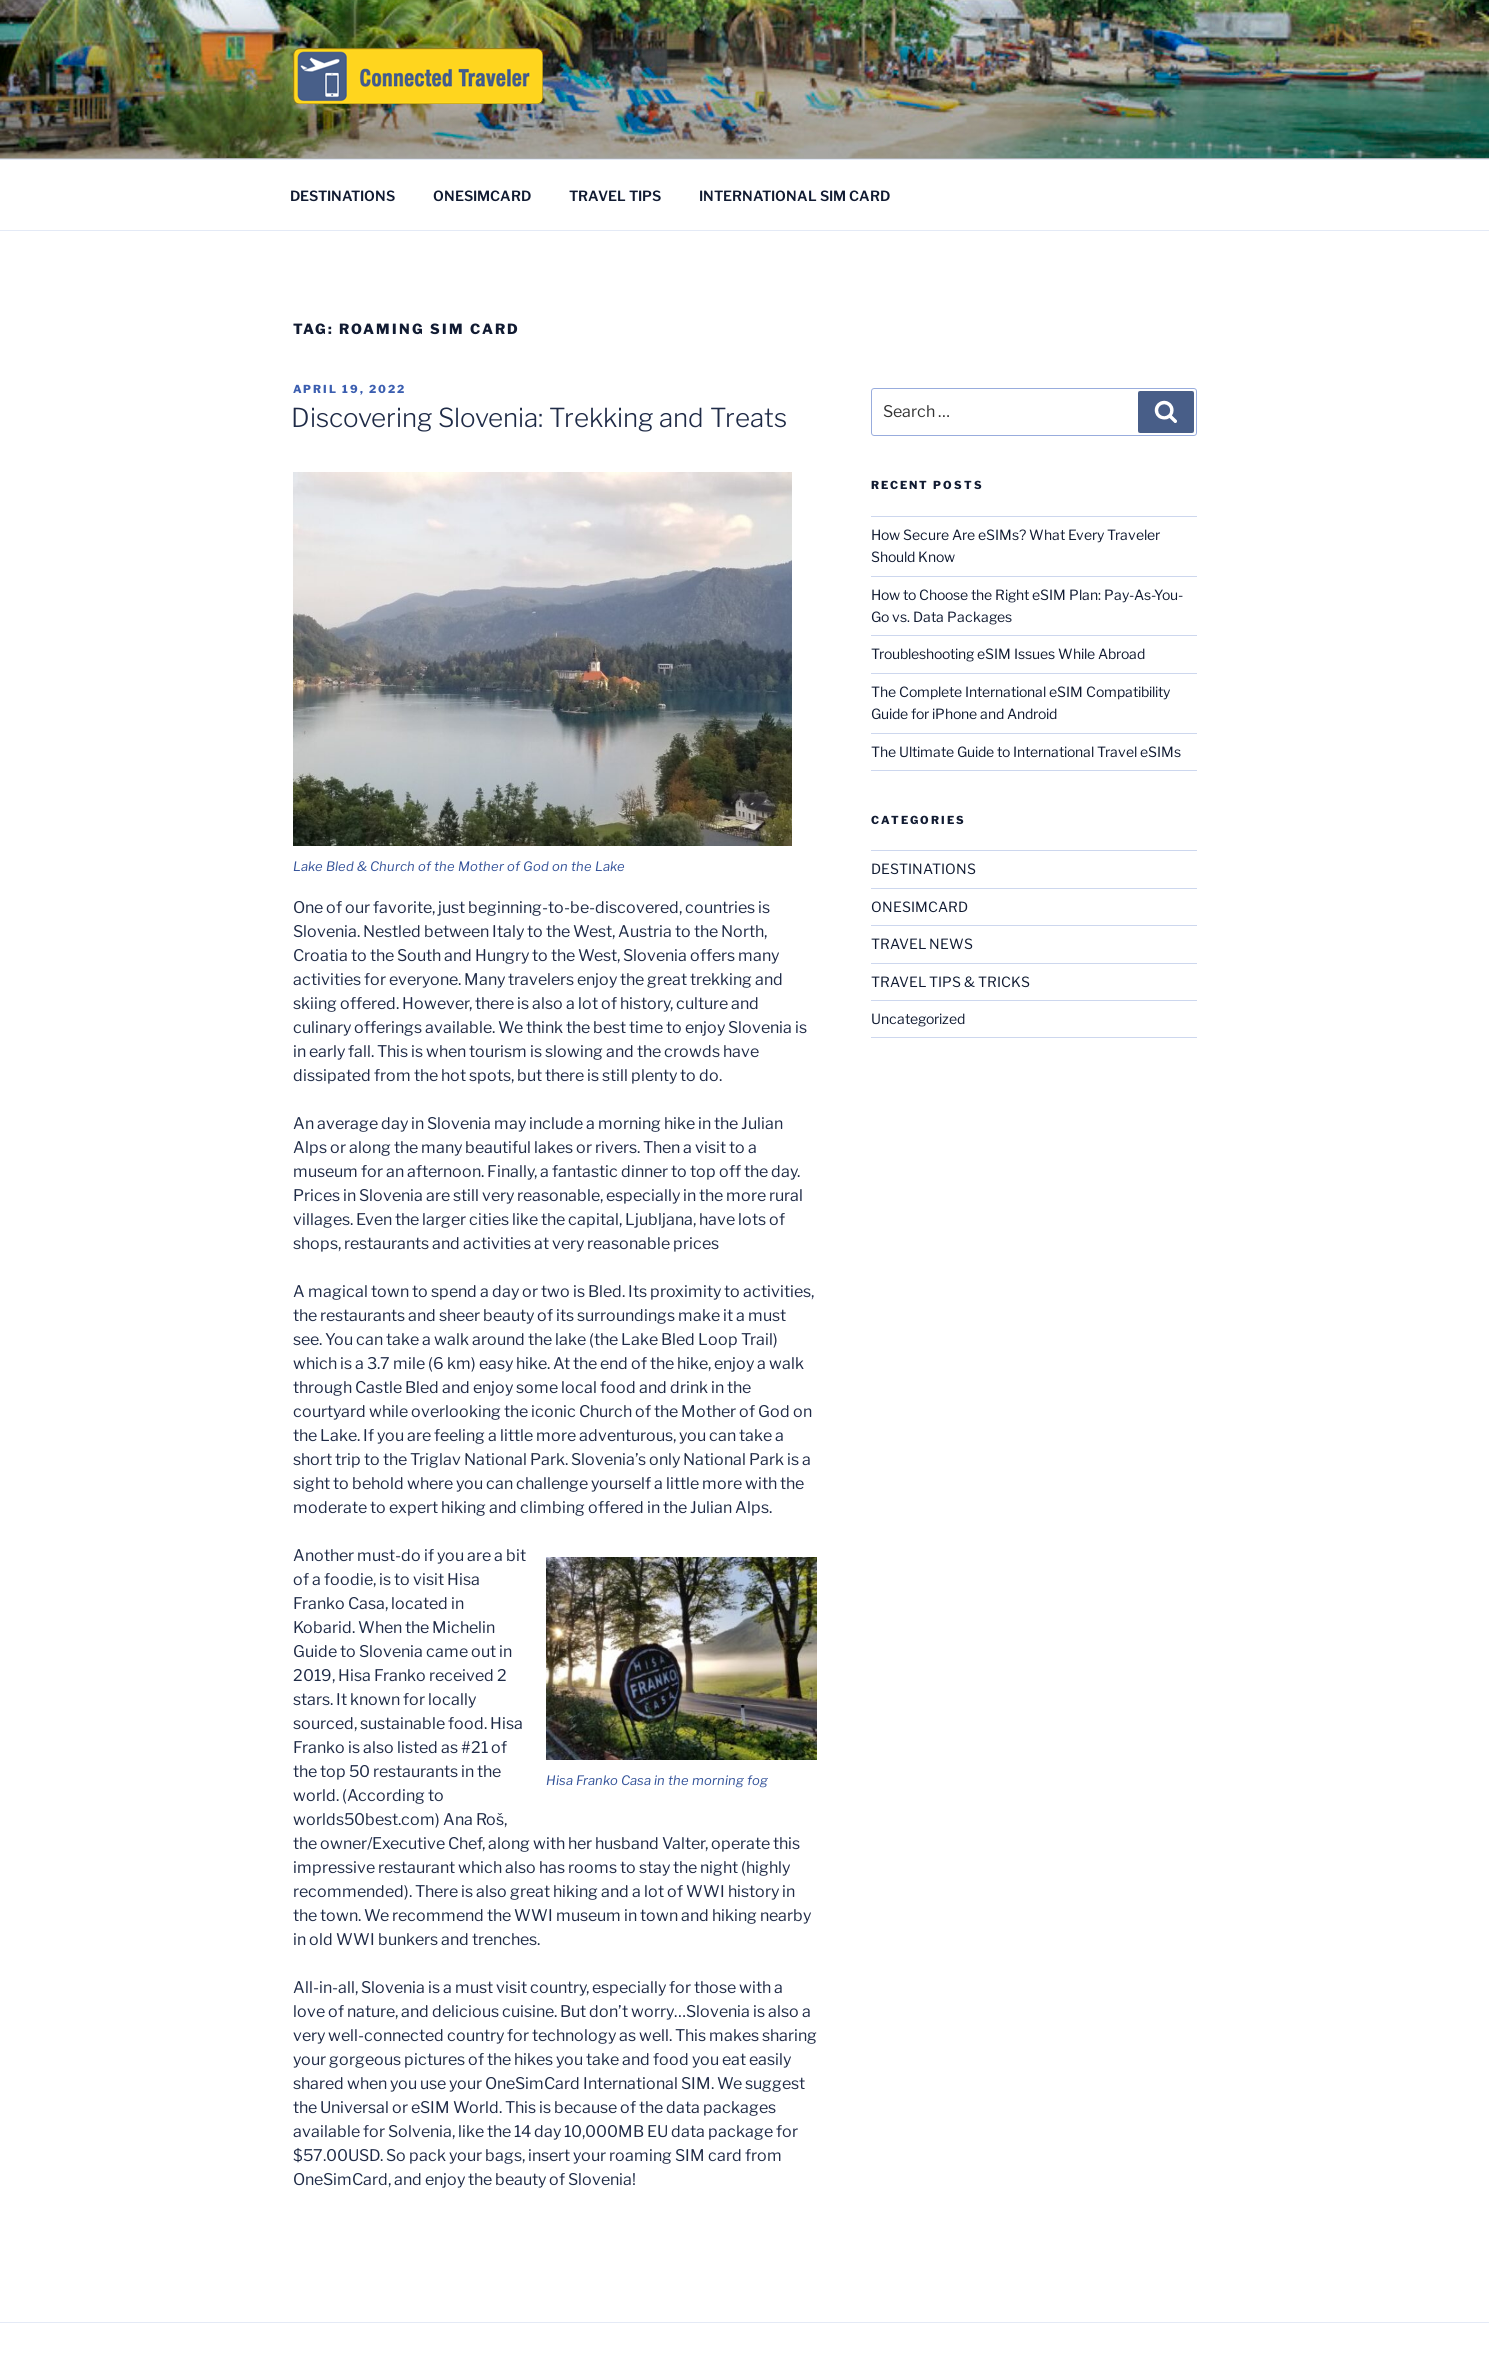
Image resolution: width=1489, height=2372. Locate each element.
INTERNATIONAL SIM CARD (794, 195)
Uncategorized (918, 1018)
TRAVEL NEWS (922, 943)
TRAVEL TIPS (615, 195)
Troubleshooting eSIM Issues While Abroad (1008, 653)
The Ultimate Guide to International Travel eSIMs (1026, 751)
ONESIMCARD (482, 195)
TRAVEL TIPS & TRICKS (950, 981)
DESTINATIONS (342, 195)
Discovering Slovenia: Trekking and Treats (539, 417)
